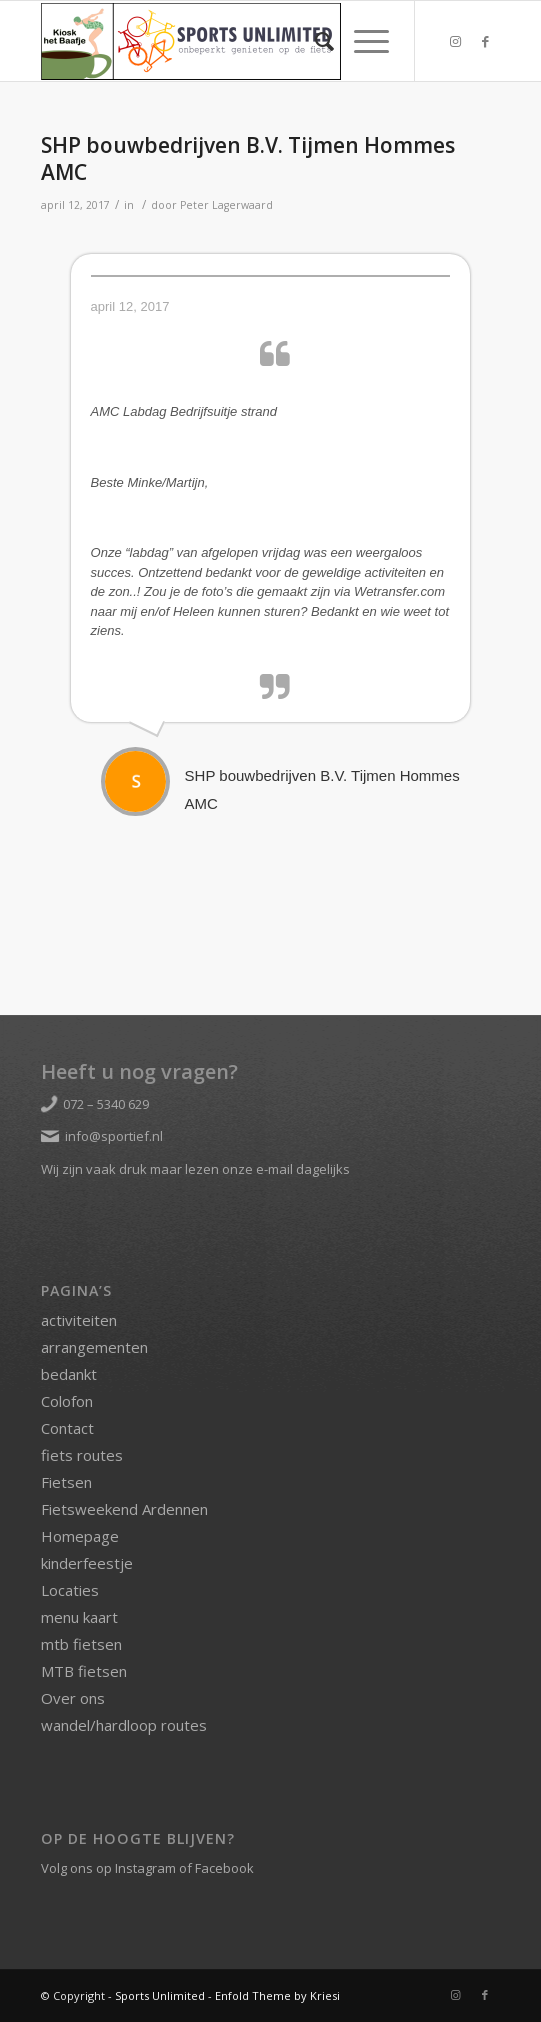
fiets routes (82, 1455)
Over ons (73, 1698)
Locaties (70, 1590)
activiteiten (79, 1320)
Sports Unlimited (160, 1995)
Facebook (224, 1868)
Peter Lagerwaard (226, 205)
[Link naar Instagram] (455, 41)
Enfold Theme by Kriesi (277, 1995)
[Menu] (361, 41)
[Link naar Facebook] (485, 41)
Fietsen (66, 1482)
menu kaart (79, 1617)
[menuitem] (314, 41)
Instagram (145, 1868)
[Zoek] (314, 41)
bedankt (69, 1374)
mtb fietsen (81, 1644)
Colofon (67, 1401)
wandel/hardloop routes (124, 1725)
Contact (67, 1428)
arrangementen (94, 1347)
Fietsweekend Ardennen (124, 1509)
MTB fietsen (84, 1671)
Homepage (80, 1536)
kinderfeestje (87, 1563)
